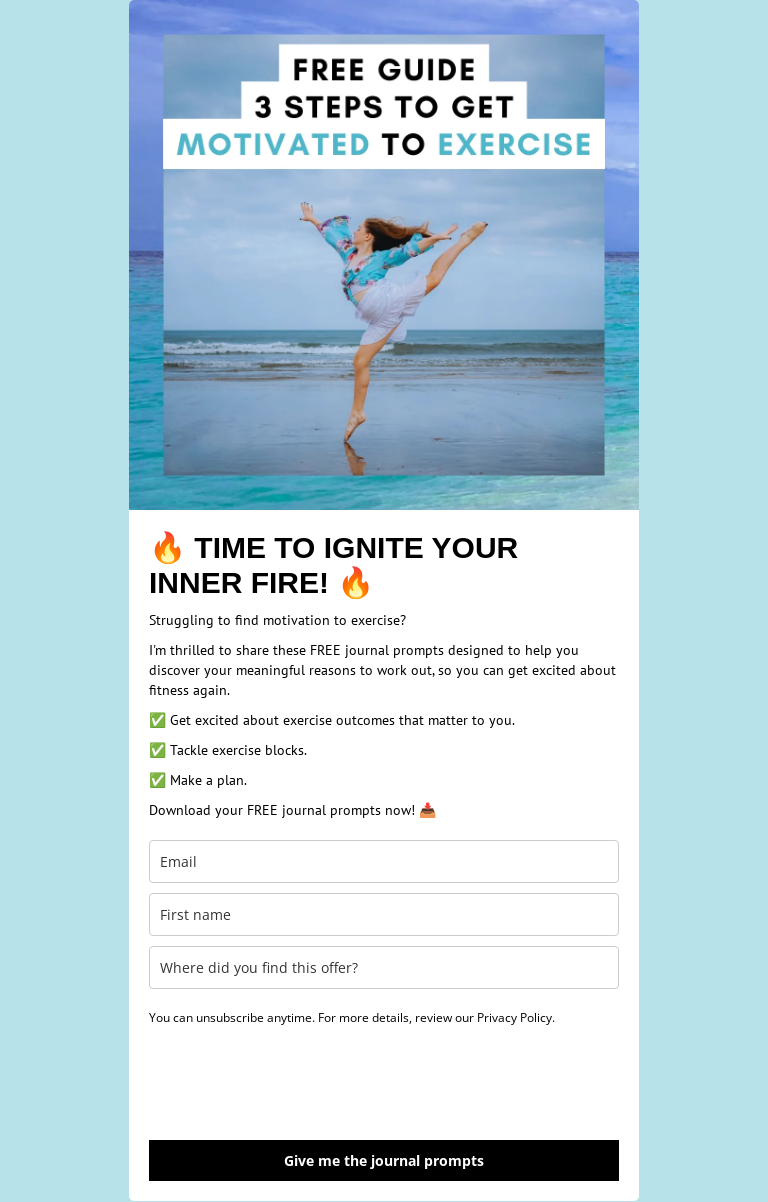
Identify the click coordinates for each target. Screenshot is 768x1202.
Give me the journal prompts (384, 1160)
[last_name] (384, 967)
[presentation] (301, 1081)
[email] (384, 861)
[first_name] (384, 914)
